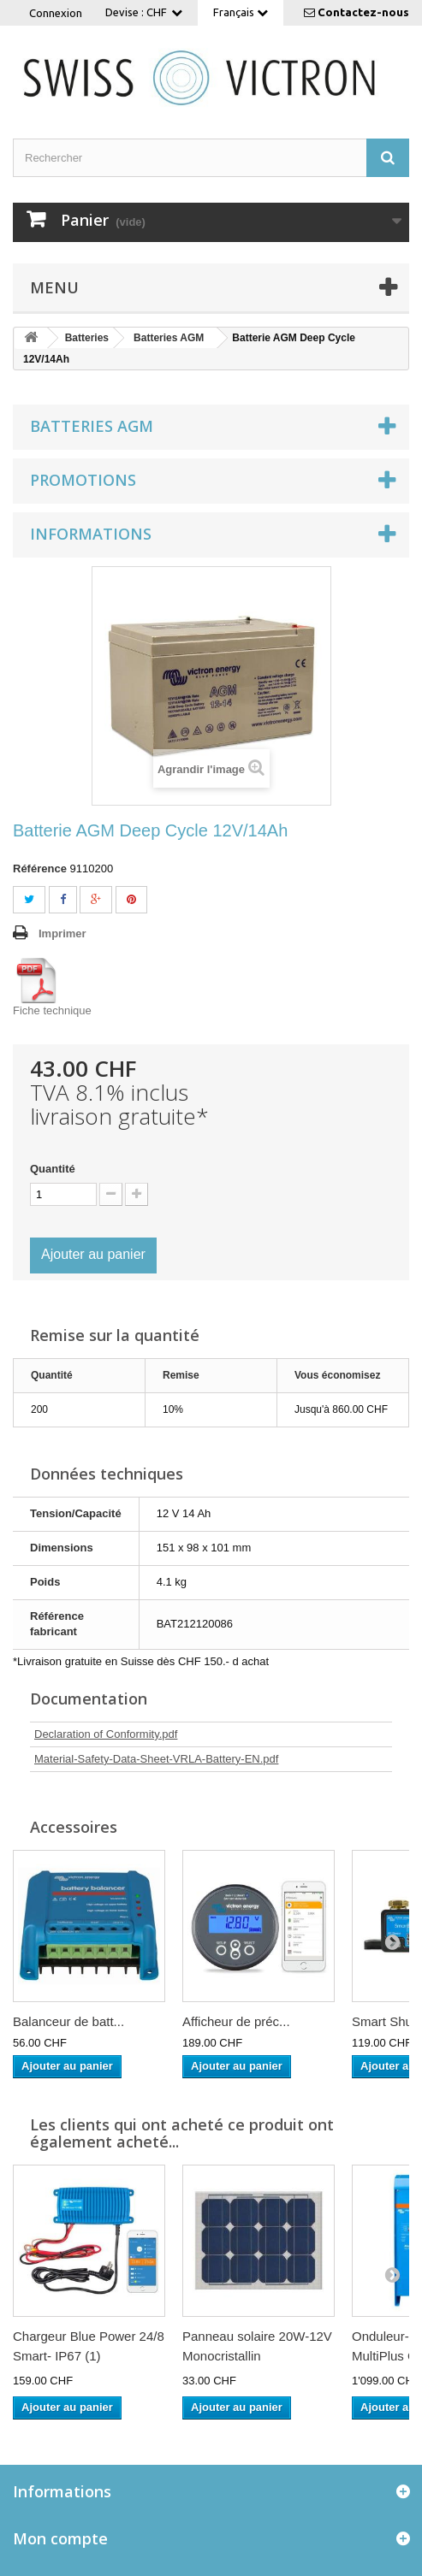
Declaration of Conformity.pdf (105, 1734)
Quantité (52, 1168)
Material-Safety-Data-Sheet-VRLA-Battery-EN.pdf (156, 1758)
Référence (40, 868)
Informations (91, 533)
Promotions (83, 480)
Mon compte (60, 2538)
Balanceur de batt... (68, 2021)
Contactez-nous (363, 12)
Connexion (55, 13)
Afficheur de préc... (236, 2021)
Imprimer (62, 933)
